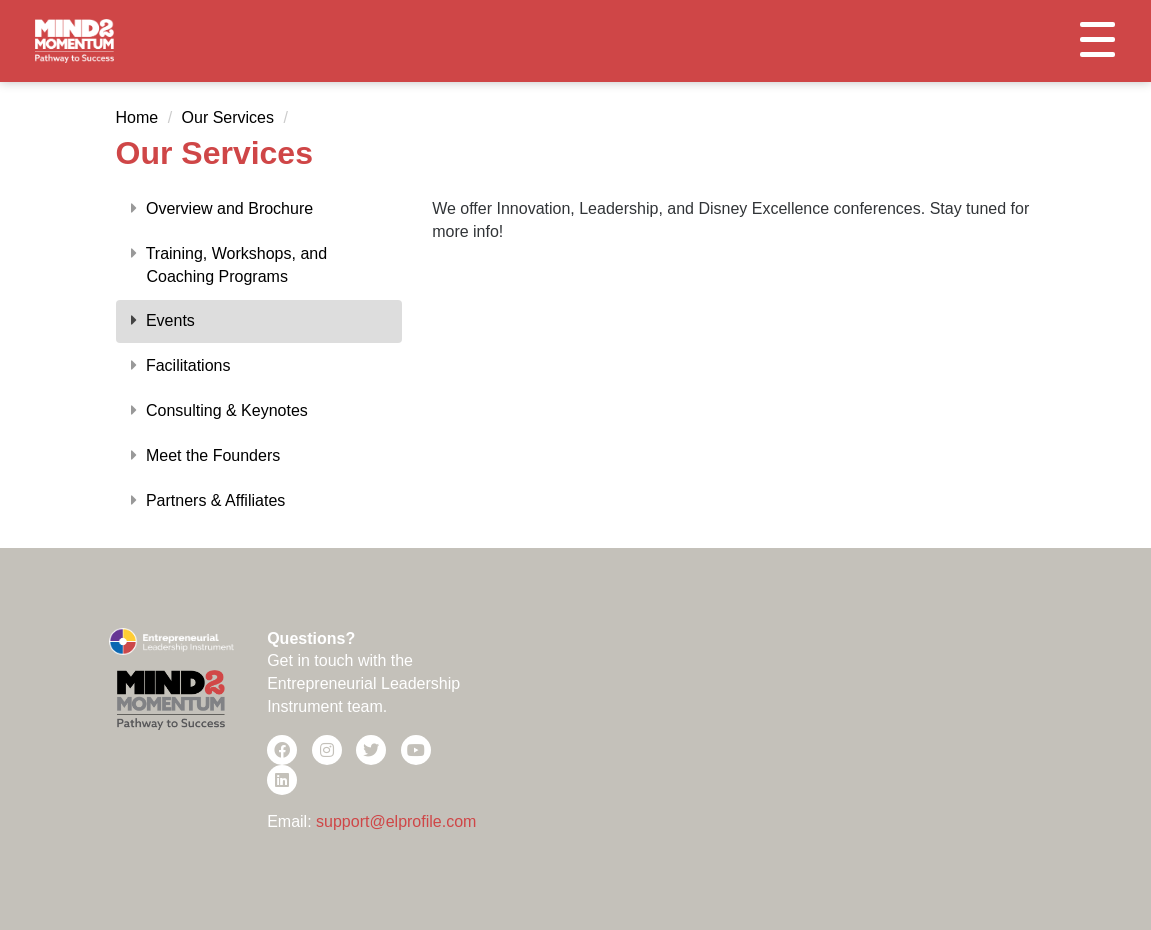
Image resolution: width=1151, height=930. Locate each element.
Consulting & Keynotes (219, 410)
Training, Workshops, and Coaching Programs (229, 265)
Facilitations (181, 365)
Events (163, 320)
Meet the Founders (206, 455)
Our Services (228, 117)
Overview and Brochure (222, 208)
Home (137, 117)
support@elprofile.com (396, 821)
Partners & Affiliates (208, 500)
